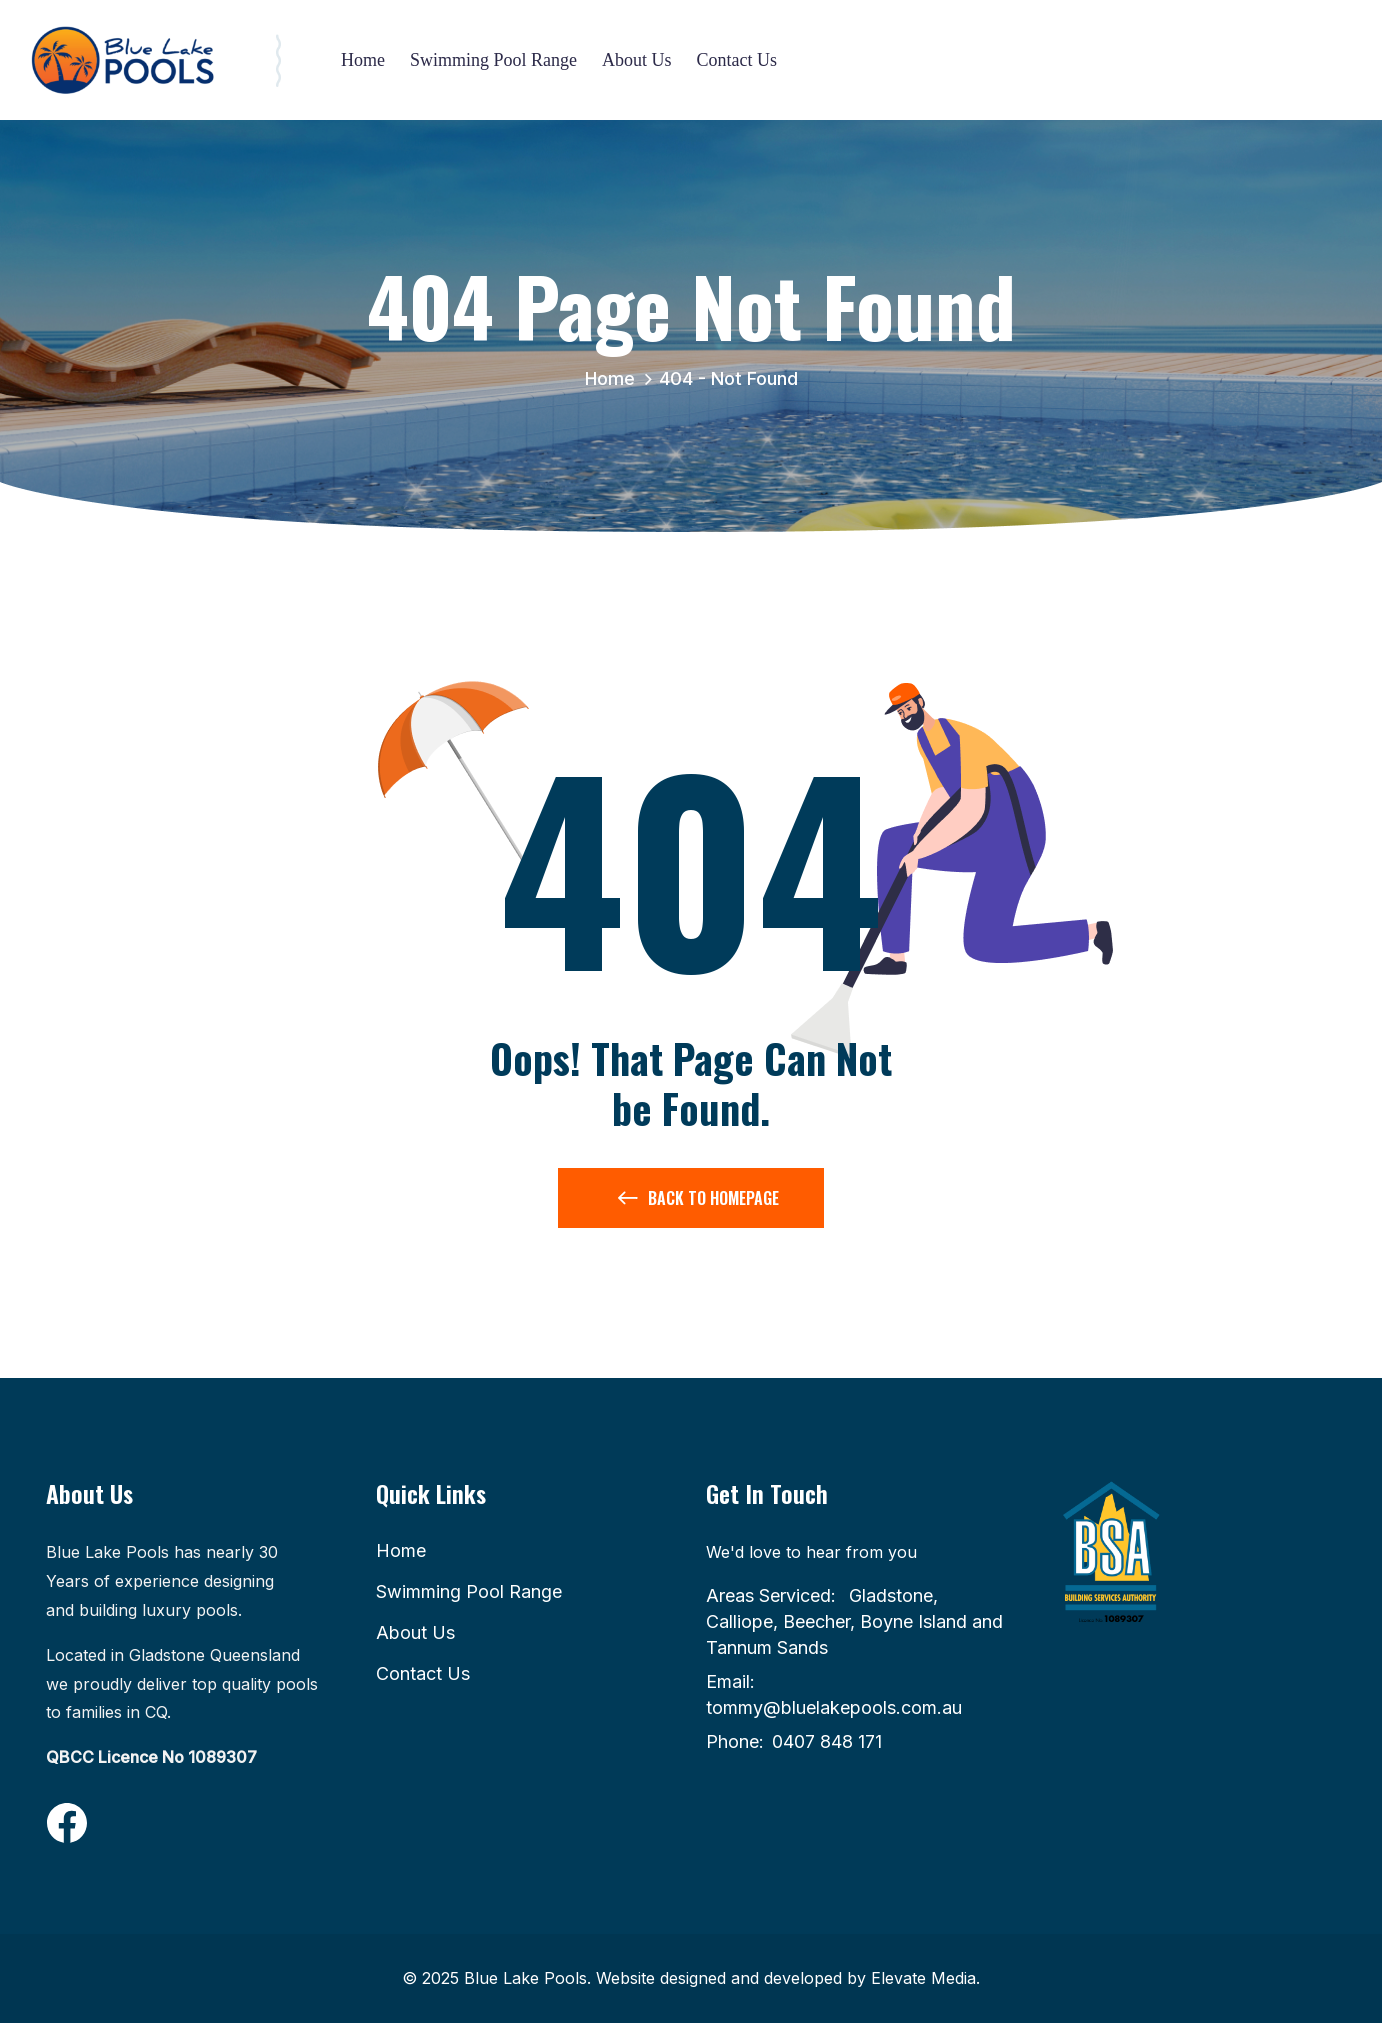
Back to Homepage (698, 1202)
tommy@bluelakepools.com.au (834, 1707)
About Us (637, 60)
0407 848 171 (827, 1741)
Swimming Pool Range (493, 60)
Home (363, 60)
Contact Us (737, 60)
